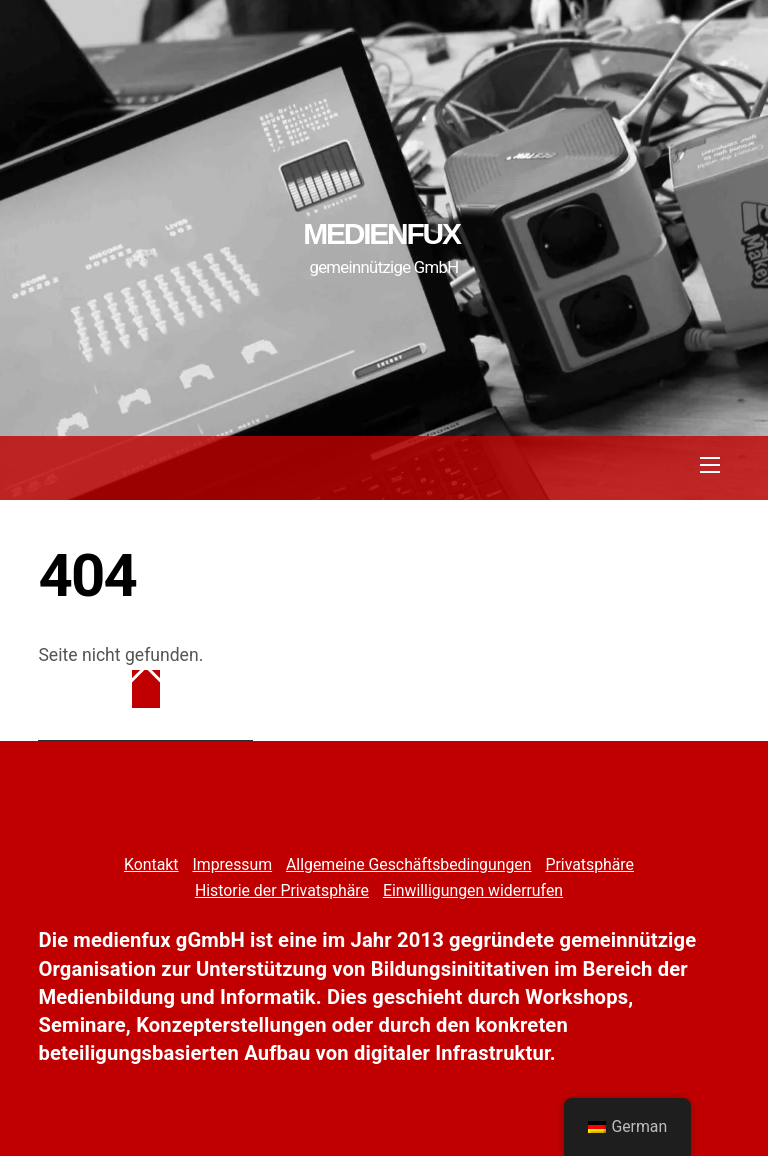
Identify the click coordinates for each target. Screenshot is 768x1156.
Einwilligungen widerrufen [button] (473, 890)
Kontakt (151, 864)
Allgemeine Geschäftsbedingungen (408, 864)
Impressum (232, 864)
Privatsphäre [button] (589, 864)
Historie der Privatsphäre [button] (282, 890)
